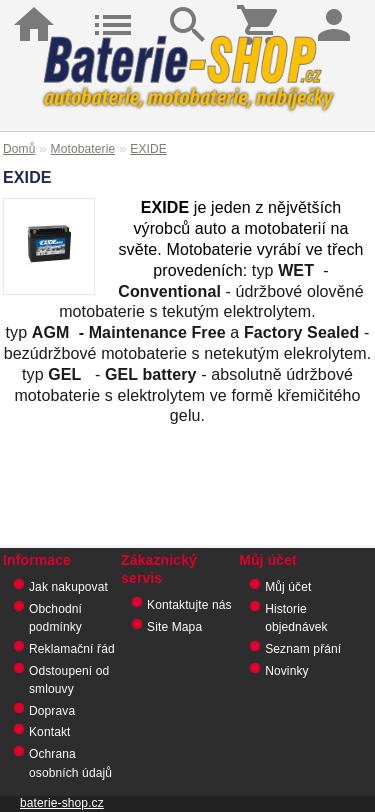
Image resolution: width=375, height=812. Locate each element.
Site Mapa (174, 627)
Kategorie (112, 10)
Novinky (287, 671)
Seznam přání (303, 649)
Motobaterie (83, 149)
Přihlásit (338, 10)
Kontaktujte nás (189, 605)
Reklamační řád (72, 649)
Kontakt (50, 732)
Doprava (52, 711)
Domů (37, 10)
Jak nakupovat (68, 587)
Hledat (187, 10)
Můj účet (288, 587)
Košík (262, 10)
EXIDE (148, 149)
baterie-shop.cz (62, 803)
